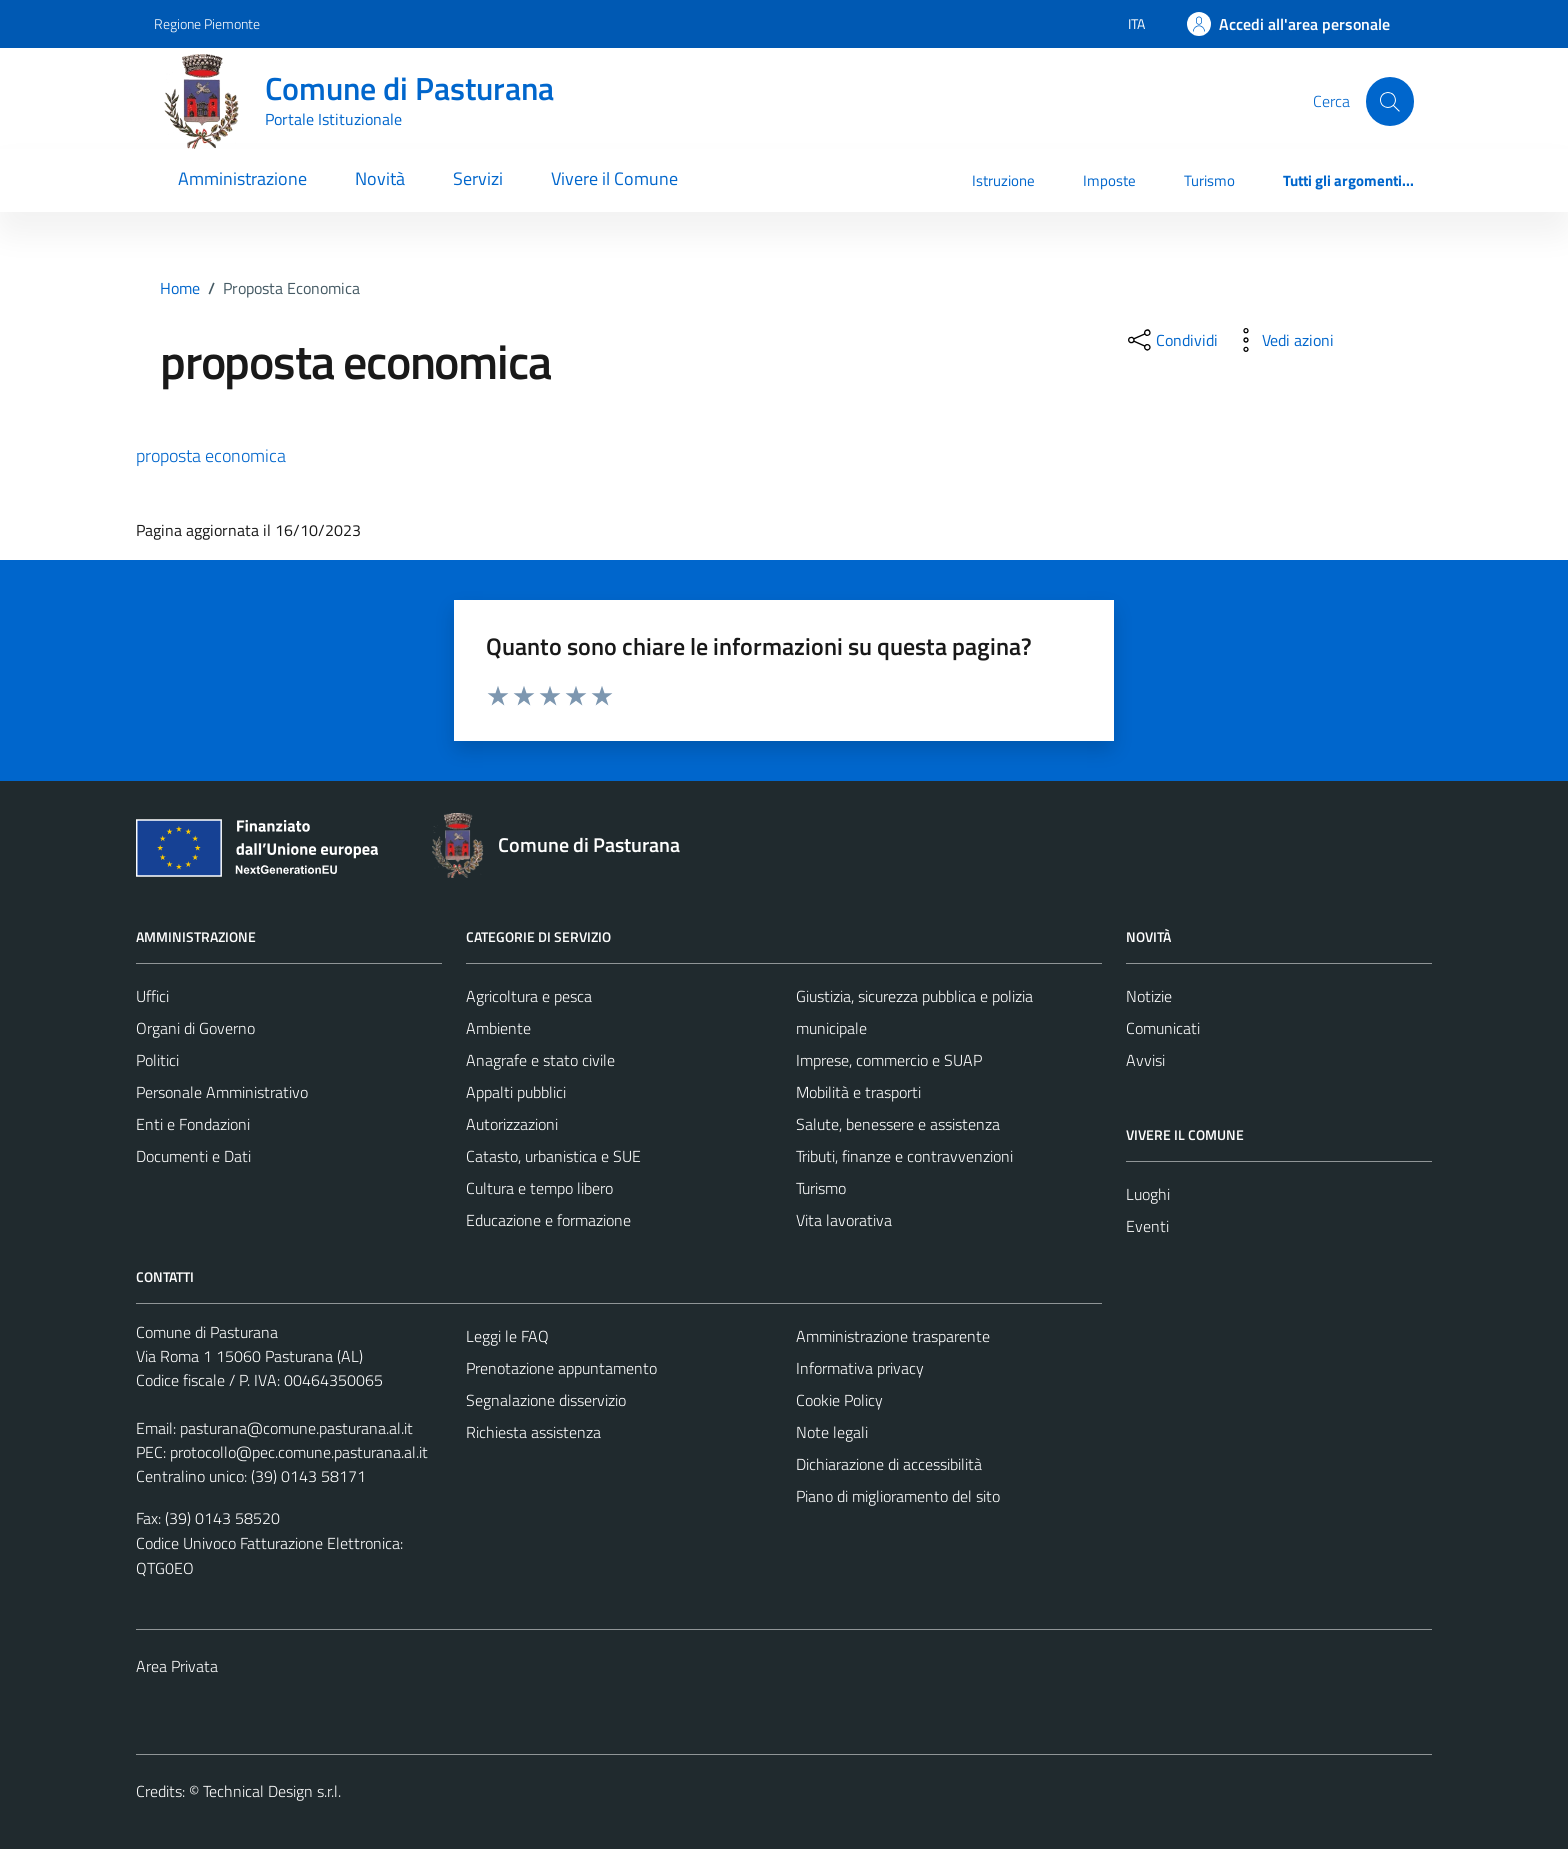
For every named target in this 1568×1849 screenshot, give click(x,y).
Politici (157, 1060)
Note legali (832, 1432)
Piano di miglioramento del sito (898, 1496)
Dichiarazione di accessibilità (889, 1464)
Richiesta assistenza (533, 1432)
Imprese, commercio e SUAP (889, 1060)
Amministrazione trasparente (893, 1336)
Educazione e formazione (548, 1220)
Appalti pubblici (516, 1092)
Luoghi (1148, 1194)
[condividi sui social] (1171, 340)
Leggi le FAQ (507, 1336)
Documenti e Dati (193, 1156)
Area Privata (177, 1666)
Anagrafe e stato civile (540, 1060)
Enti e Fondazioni (193, 1124)
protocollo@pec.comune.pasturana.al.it (299, 1452)
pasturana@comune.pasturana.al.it (296, 1428)
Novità (380, 178)
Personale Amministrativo (222, 1092)
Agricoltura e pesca (529, 996)
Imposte (1109, 180)
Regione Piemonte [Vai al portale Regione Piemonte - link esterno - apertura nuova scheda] (207, 23)
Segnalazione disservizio (546, 1400)
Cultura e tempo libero (539, 1188)
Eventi (1147, 1226)
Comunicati (1163, 1028)
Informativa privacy (860, 1368)
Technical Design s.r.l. (272, 1791)
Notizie (1149, 996)
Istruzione (1003, 180)
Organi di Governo (195, 1028)
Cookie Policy (839, 1400)
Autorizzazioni (512, 1124)
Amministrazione (242, 178)
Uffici (152, 996)
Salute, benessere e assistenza (898, 1124)
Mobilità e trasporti (858, 1092)
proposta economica (211, 455)
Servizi (478, 178)
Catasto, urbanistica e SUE (553, 1156)
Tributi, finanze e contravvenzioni (904, 1156)
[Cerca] (1390, 101)
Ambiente (498, 1028)
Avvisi (1145, 1060)
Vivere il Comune (614, 178)
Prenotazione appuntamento (561, 1368)
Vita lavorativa (844, 1220)
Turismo (1209, 180)
